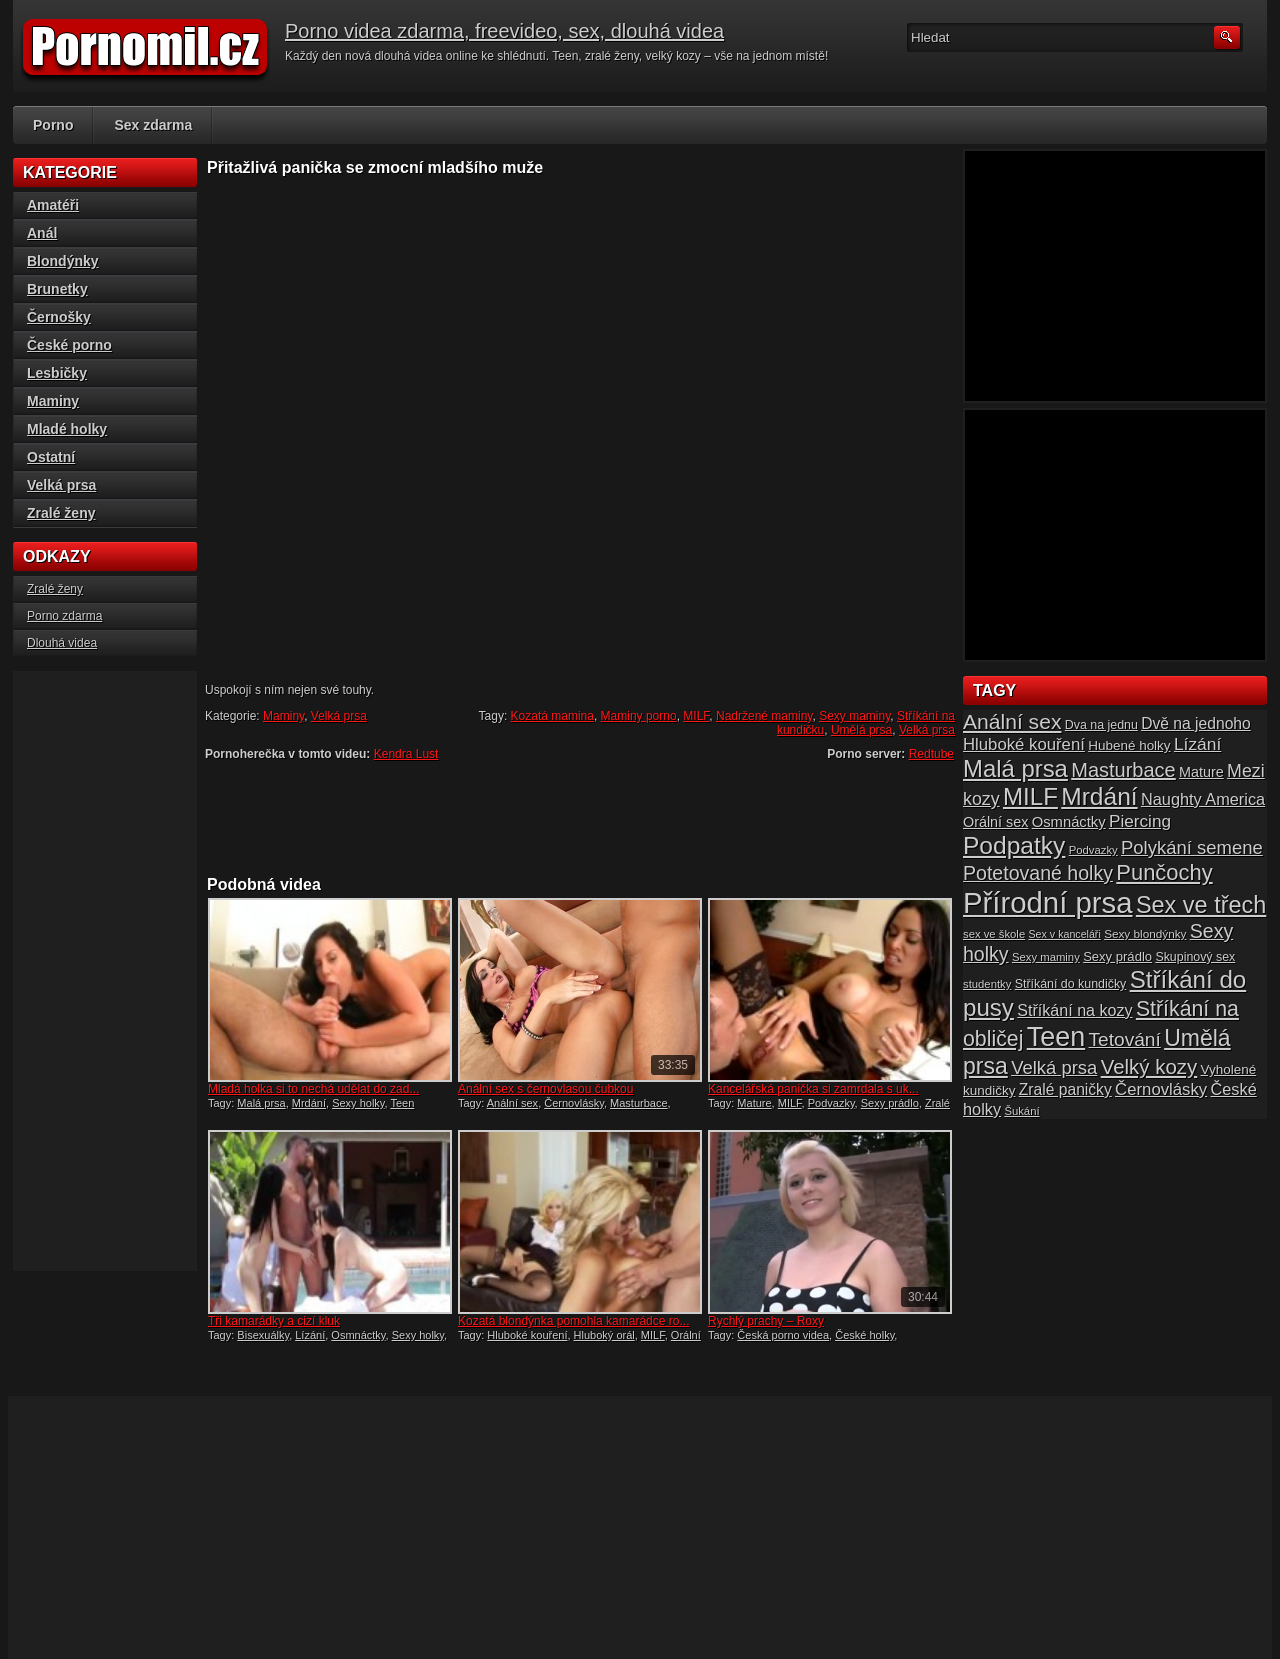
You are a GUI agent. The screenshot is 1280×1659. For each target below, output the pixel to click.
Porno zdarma (64, 616)
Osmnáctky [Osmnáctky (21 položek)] (1069, 822)
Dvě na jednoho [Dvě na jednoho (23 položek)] (1196, 723)
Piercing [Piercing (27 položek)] (1140, 821)
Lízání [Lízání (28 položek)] (1197, 744)
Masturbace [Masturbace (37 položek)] (1123, 770)
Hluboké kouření (527, 1335)
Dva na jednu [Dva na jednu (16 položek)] (1101, 725)
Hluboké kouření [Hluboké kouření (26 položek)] (1024, 744)
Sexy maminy (854, 716)
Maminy (283, 716)
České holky (864, 1335)
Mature (754, 1103)
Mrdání (309, 1103)
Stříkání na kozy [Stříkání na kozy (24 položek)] (1074, 1010)
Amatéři (53, 205)
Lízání (310, 1335)
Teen (402, 1103)
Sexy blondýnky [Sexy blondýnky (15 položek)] (1145, 933)
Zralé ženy (61, 513)
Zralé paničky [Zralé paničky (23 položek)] (1065, 1089)
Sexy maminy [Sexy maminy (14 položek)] (1046, 957)
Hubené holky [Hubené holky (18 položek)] (1129, 745)
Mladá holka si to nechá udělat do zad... (313, 1089)
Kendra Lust (406, 754)
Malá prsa (261, 1103)
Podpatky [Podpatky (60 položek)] (1014, 845)
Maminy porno (639, 716)
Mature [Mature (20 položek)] (1201, 772)
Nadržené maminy (764, 716)
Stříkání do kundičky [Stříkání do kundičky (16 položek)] (1071, 984)
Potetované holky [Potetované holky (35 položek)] (1038, 873)
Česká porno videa (783, 1335)
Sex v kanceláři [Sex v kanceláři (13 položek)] (1065, 934)
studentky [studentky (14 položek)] (987, 984)
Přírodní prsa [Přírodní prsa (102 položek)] (1048, 902)
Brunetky (57, 289)
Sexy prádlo (890, 1103)
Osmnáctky (358, 1335)
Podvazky (831, 1103)
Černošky (59, 317)
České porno (69, 345)
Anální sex (512, 1103)
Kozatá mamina (552, 716)
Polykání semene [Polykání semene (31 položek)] (1192, 847)
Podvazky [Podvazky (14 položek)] (1093, 850)
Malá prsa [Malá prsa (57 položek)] (1015, 768)
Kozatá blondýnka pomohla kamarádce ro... (573, 1321)
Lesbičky (57, 373)
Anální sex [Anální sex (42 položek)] (1012, 721)
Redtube (931, 754)
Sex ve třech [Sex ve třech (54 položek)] (1201, 905)
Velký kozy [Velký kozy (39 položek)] (1149, 1067)
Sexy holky (358, 1103)
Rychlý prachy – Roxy (766, 1321)
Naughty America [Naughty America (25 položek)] (1203, 799)
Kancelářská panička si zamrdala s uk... (813, 1089)
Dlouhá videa (62, 643)
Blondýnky (63, 261)
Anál (42, 233)
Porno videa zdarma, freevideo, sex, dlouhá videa (504, 31)
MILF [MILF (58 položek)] (1030, 796)
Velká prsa (339, 716)
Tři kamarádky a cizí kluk (274, 1321)
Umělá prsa (861, 730)
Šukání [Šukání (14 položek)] (1021, 1111)
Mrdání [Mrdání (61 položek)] (1099, 796)
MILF (696, 716)
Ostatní (51, 457)
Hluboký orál (604, 1335)
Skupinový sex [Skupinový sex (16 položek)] (1195, 957)
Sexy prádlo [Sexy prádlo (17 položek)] (1117, 956)
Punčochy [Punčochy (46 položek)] (1164, 872)
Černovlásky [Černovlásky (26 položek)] (1161, 1089)
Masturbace (638, 1103)
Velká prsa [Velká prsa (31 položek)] (1054, 1067)
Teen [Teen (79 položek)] (1056, 1037)
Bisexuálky (263, 1335)
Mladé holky (67, 429)
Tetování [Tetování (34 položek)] (1125, 1039)
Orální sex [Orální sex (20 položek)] (995, 822)
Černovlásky (574, 1103)
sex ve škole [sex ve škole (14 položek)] (994, 934)
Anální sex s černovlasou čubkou (545, 1089)
